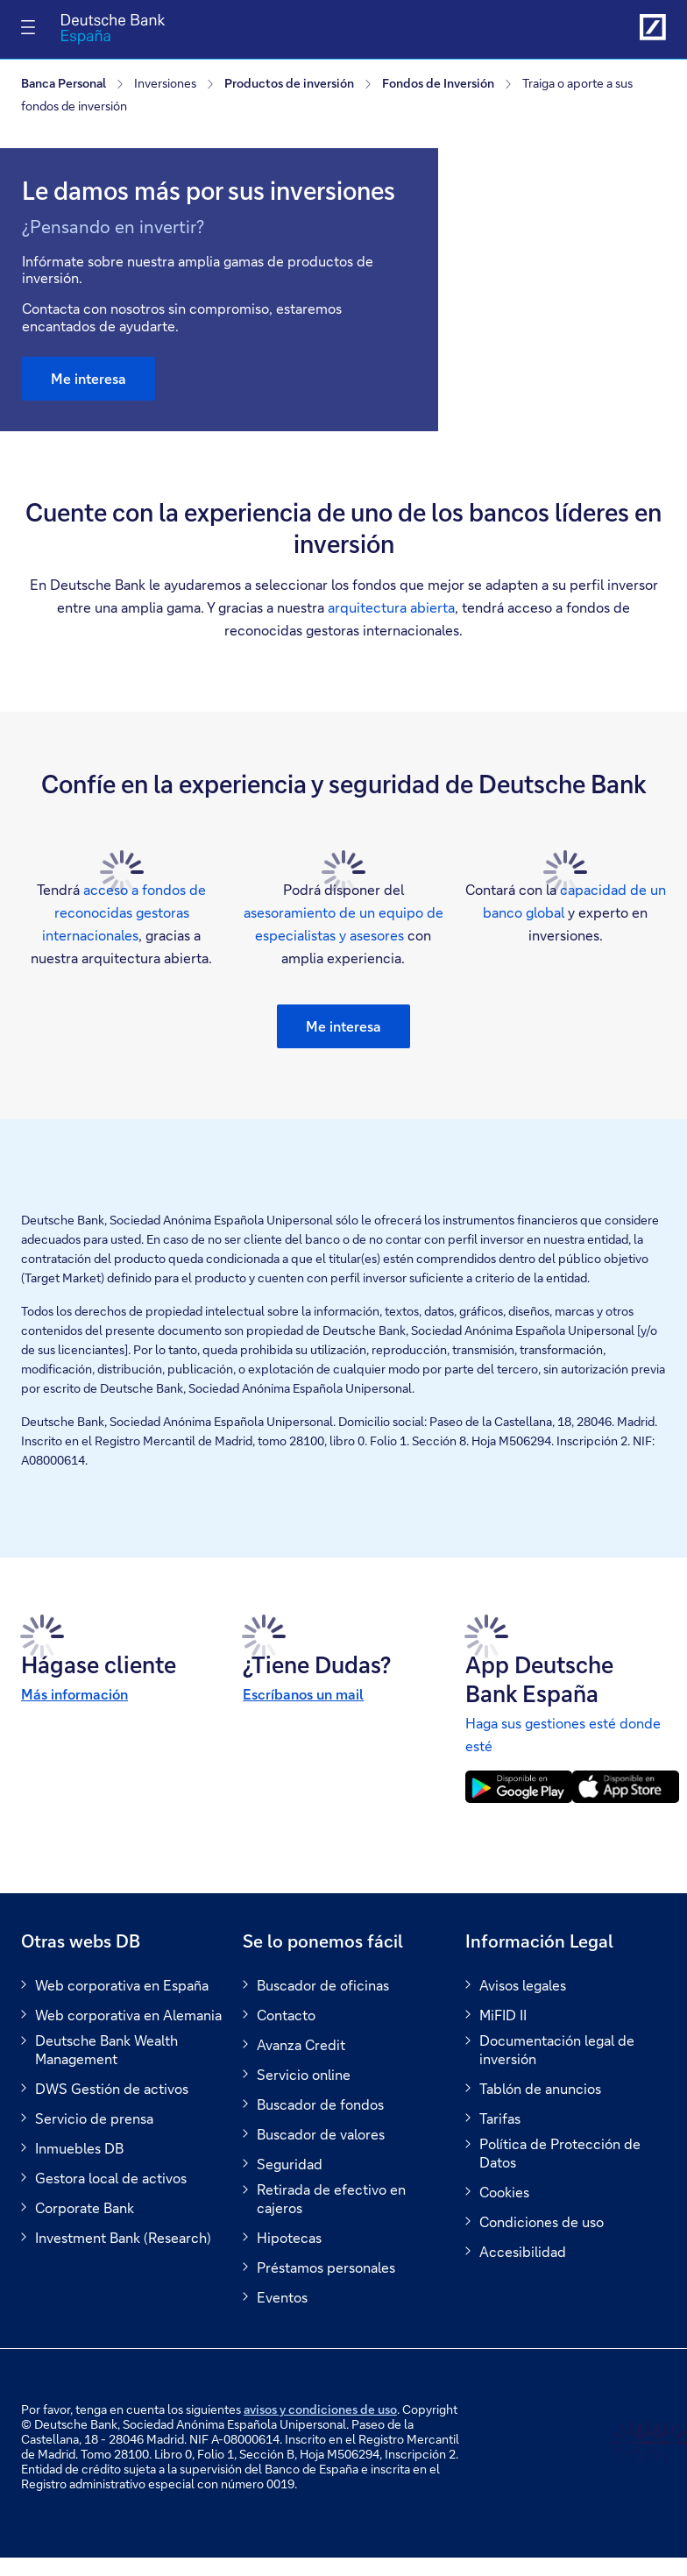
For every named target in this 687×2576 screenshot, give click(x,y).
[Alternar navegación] (28, 27)
